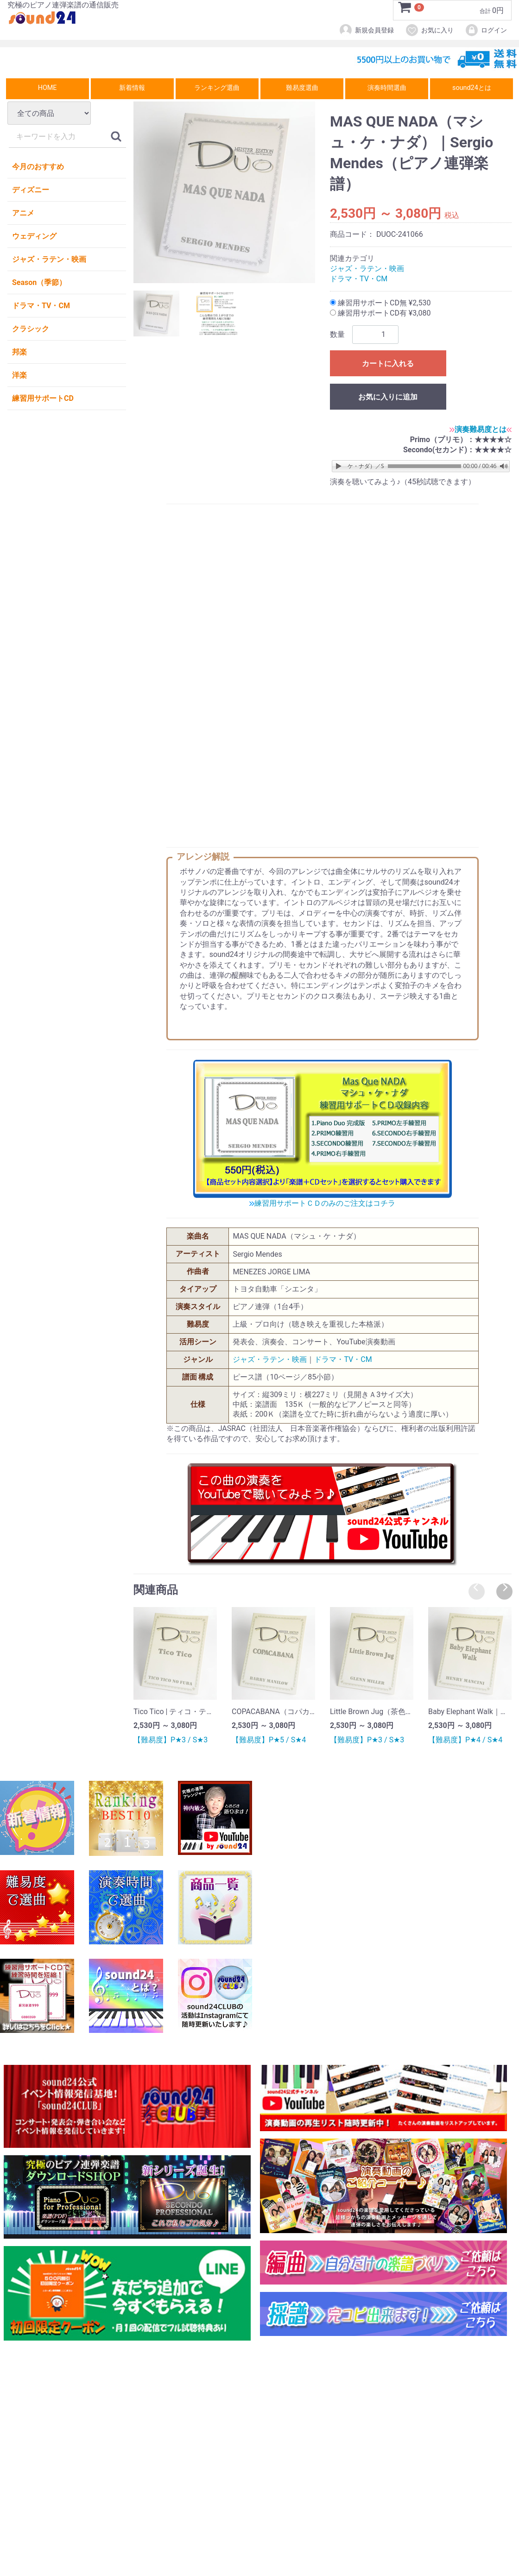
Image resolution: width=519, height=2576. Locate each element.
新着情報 (132, 88)
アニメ (23, 213)
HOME (47, 88)
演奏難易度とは (480, 429)
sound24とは (471, 88)
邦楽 (19, 352)
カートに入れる (388, 363)
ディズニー (30, 189)
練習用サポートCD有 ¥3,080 (380, 313)
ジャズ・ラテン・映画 (49, 259)
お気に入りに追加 (388, 396)
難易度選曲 (302, 88)
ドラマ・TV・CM (41, 305)
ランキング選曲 (217, 88)
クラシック (30, 328)
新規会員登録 (366, 30)
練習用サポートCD (43, 398)
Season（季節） (39, 282)
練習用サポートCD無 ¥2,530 (380, 302)
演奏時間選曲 (386, 88)
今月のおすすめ (38, 166)
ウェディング (34, 236)
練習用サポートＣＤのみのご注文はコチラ (322, 1203)
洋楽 (19, 375)
